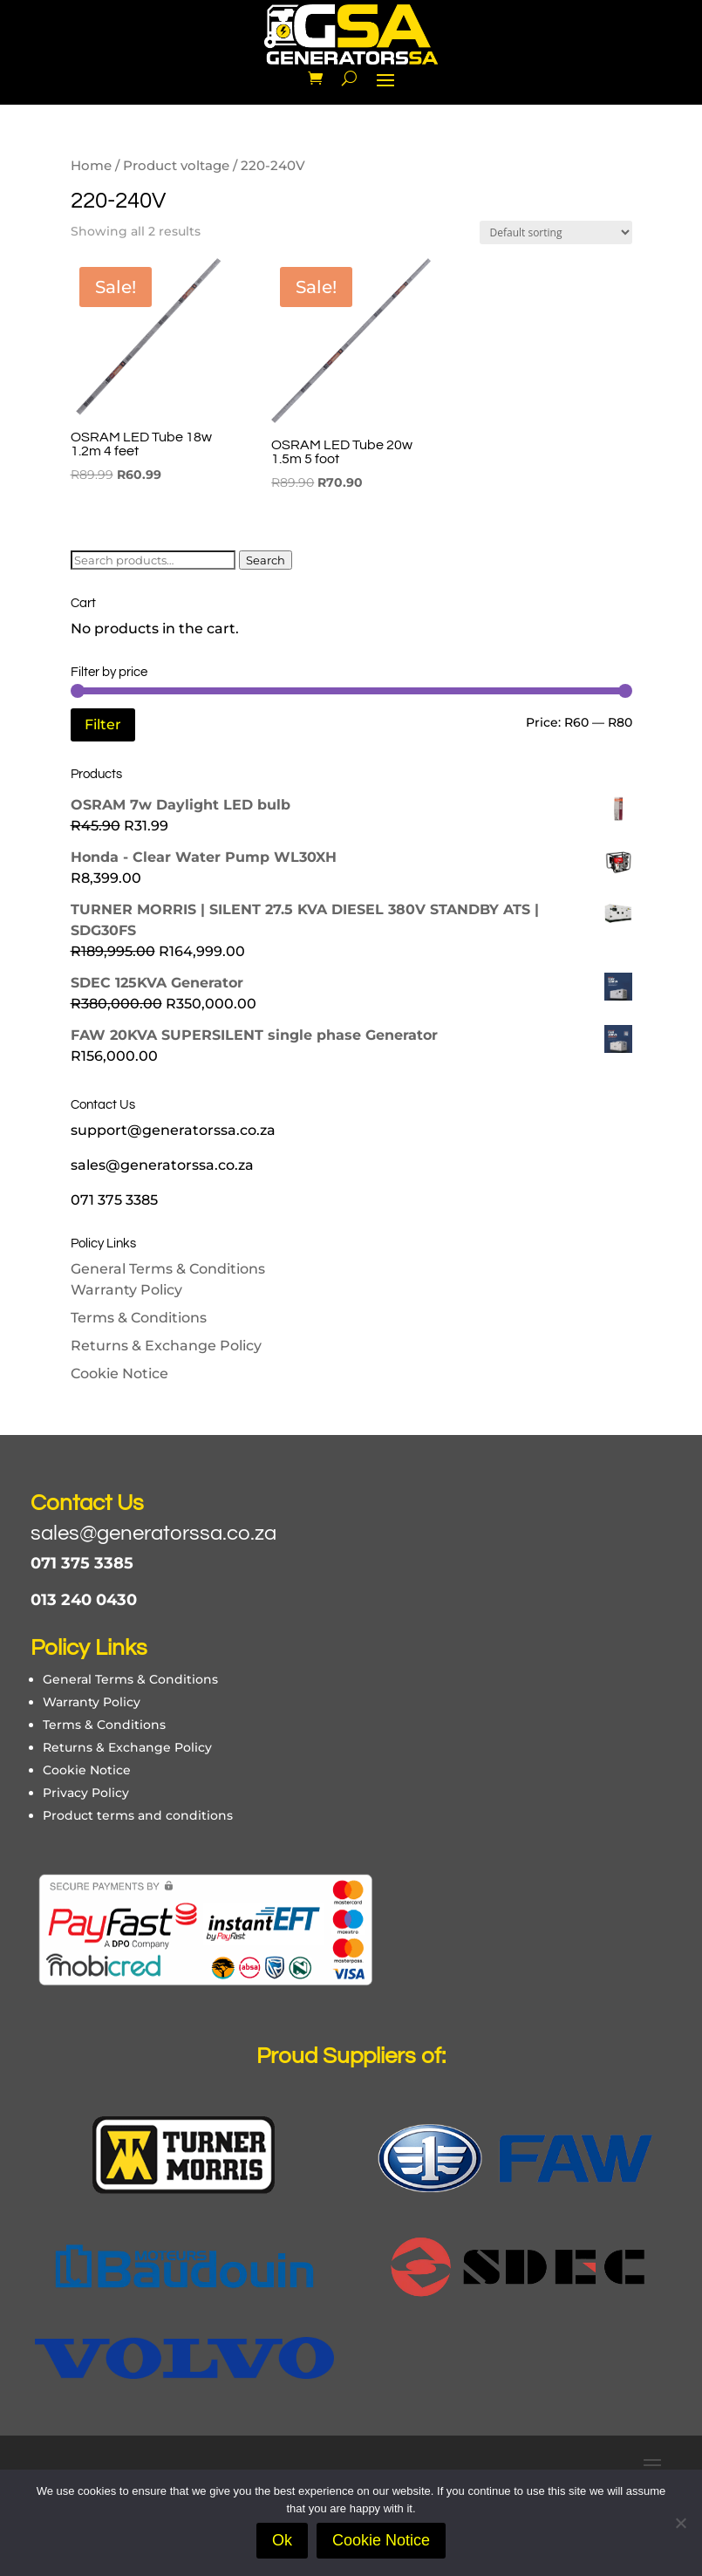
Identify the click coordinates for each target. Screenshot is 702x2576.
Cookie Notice (119, 1373)
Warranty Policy (126, 1289)
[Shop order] (556, 232)
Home (91, 166)
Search (265, 560)
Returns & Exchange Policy (166, 1345)
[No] (680, 2523)
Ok (282, 2540)
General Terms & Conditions (168, 1269)
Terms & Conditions (139, 1317)
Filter (103, 724)
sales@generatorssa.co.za (153, 1533)
